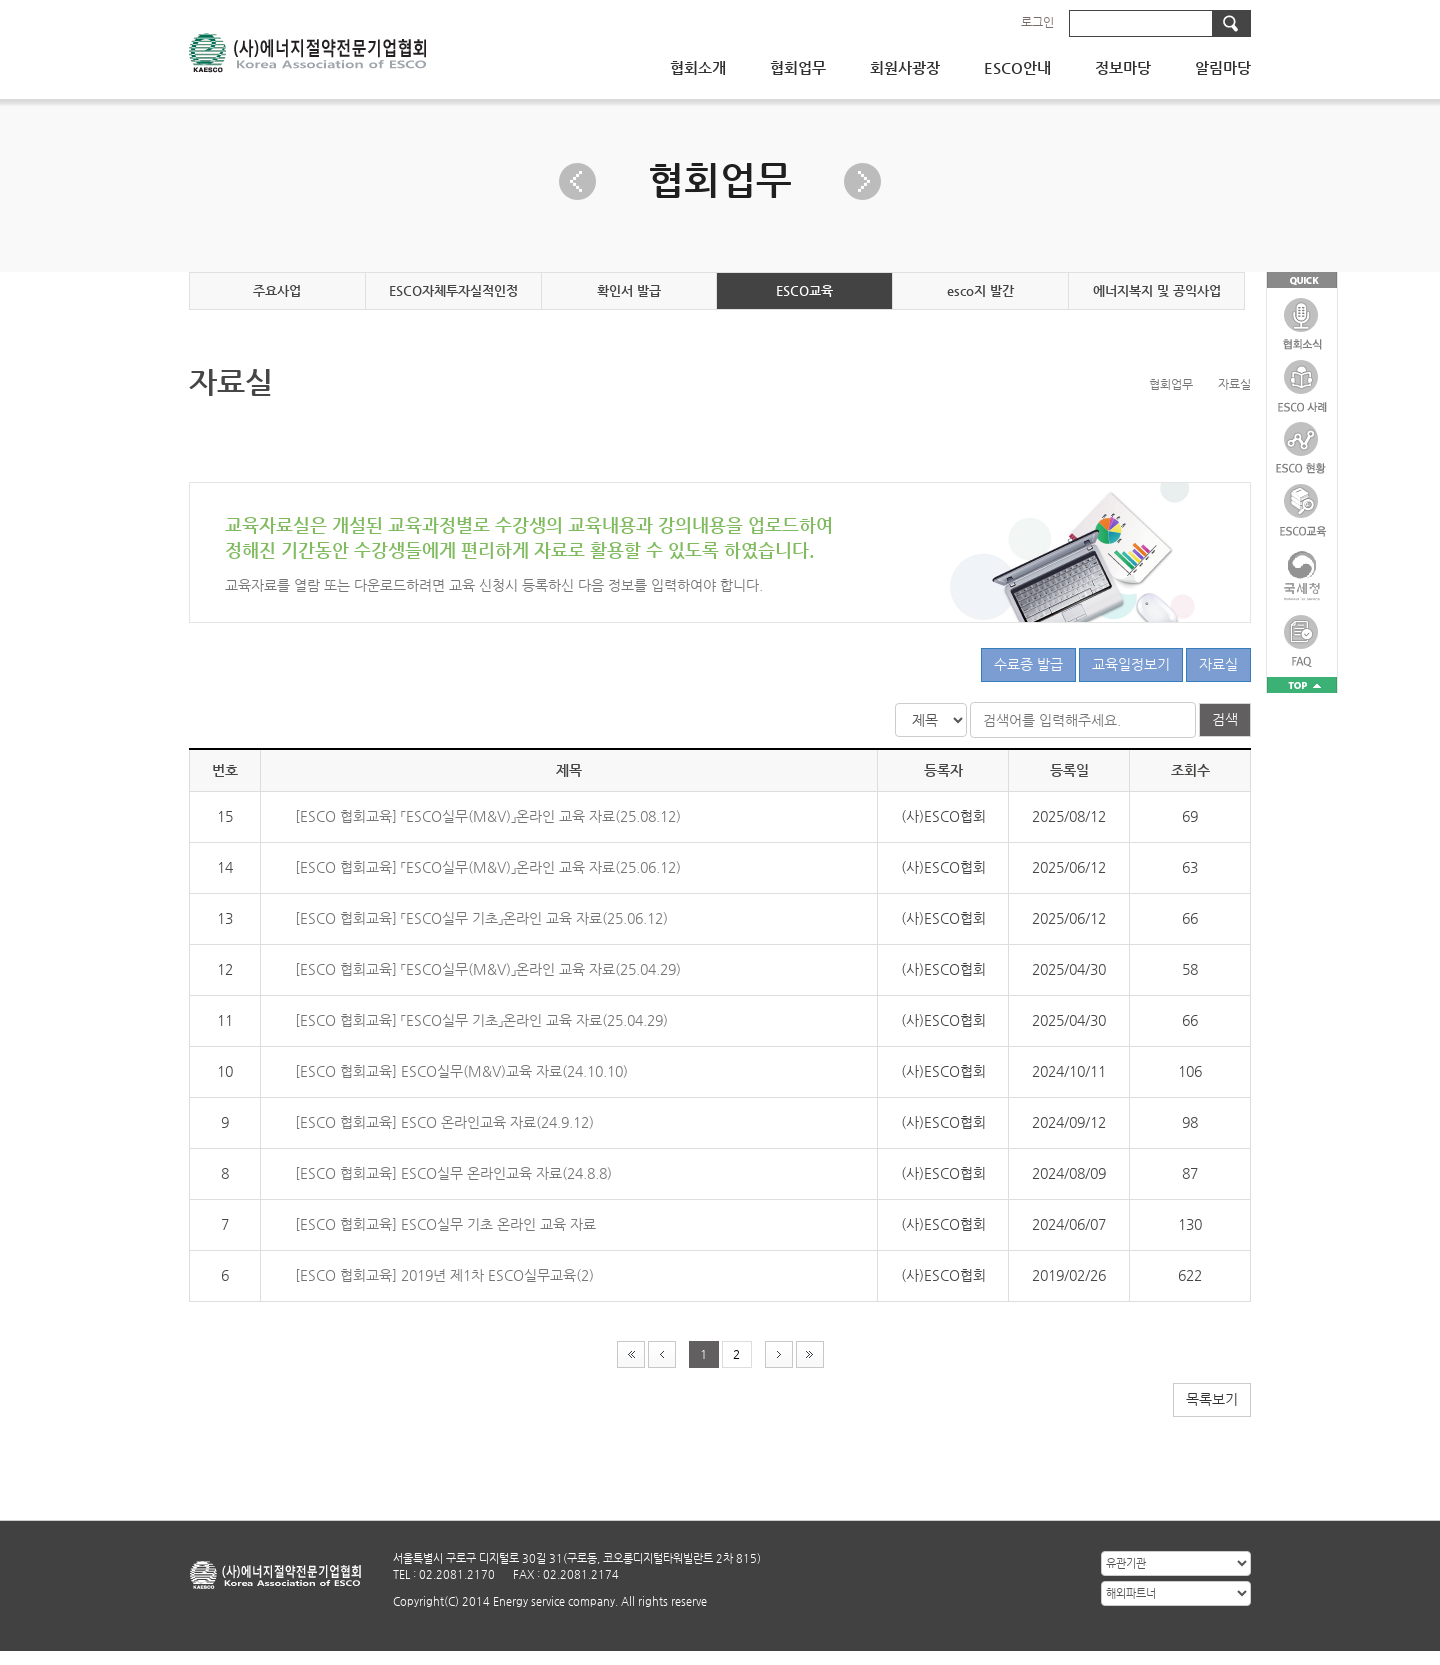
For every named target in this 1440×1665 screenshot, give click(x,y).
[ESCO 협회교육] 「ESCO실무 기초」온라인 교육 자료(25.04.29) (481, 1020)
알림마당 (1223, 68)
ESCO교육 (804, 290)
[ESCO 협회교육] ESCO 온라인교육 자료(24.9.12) (444, 1122)
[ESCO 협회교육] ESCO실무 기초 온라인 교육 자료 (445, 1224)
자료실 (1218, 664)
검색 (1225, 719)
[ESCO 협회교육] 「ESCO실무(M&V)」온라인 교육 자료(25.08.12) (488, 816)
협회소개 (698, 68)
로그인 (1037, 22)
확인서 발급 (629, 290)
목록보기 (1212, 1399)
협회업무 (798, 68)
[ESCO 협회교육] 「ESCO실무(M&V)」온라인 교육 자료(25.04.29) (488, 969)
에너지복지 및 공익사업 (1157, 290)
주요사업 (277, 290)
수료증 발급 (1028, 664)
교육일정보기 (1131, 664)
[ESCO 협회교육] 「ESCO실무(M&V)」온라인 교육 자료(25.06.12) (488, 867)
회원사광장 (905, 68)
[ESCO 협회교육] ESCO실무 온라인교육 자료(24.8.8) (453, 1173)
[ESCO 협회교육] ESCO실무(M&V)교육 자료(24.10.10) (461, 1071)
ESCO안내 (1017, 68)
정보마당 (1123, 68)
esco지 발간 (980, 290)
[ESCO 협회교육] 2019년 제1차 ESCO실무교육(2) (444, 1275)
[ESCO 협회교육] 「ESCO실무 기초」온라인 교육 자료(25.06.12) (481, 918)
